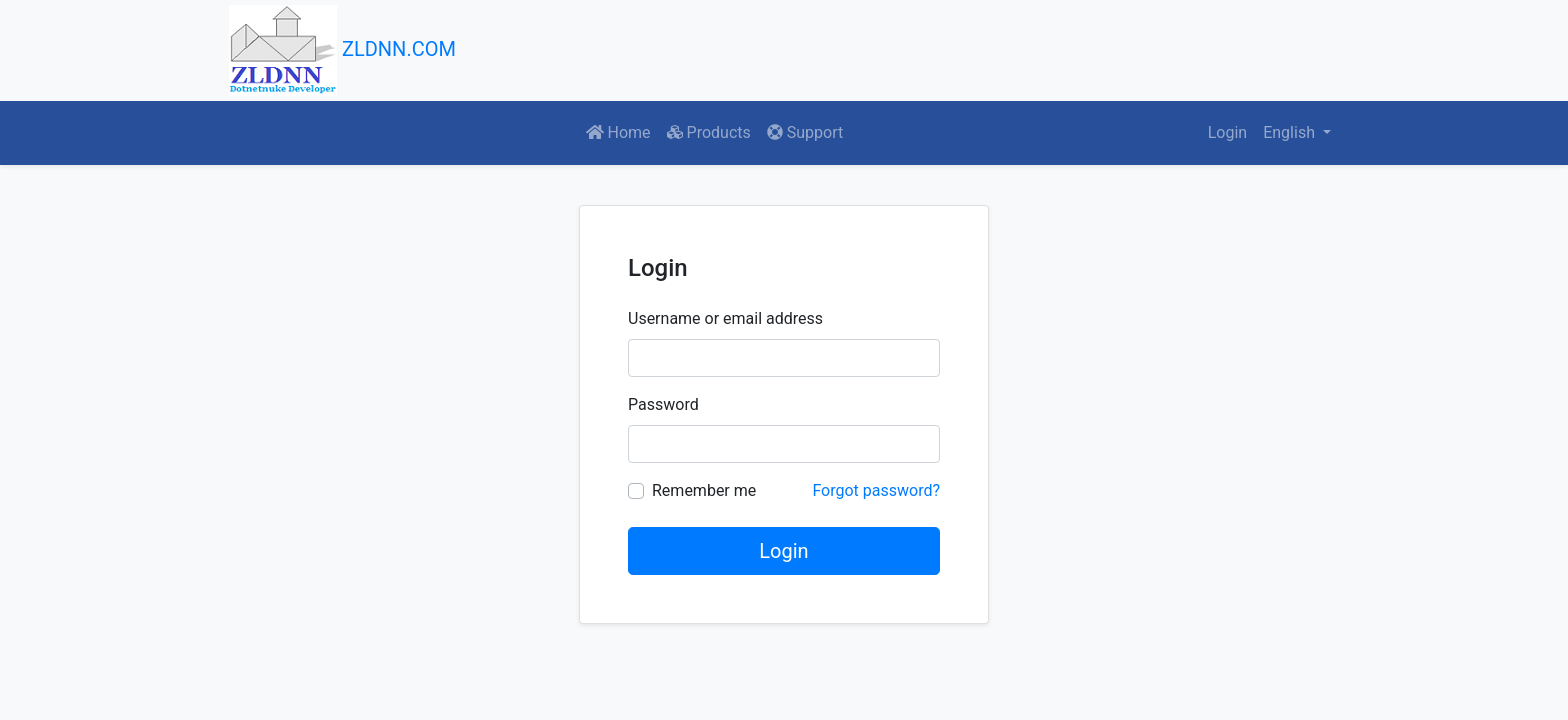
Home (618, 132)
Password (663, 404)
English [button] (1291, 132)
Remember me (704, 490)
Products (709, 132)
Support (805, 132)
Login (783, 551)
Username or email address (725, 318)
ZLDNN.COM (342, 50)
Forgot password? (876, 490)
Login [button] (1227, 132)
